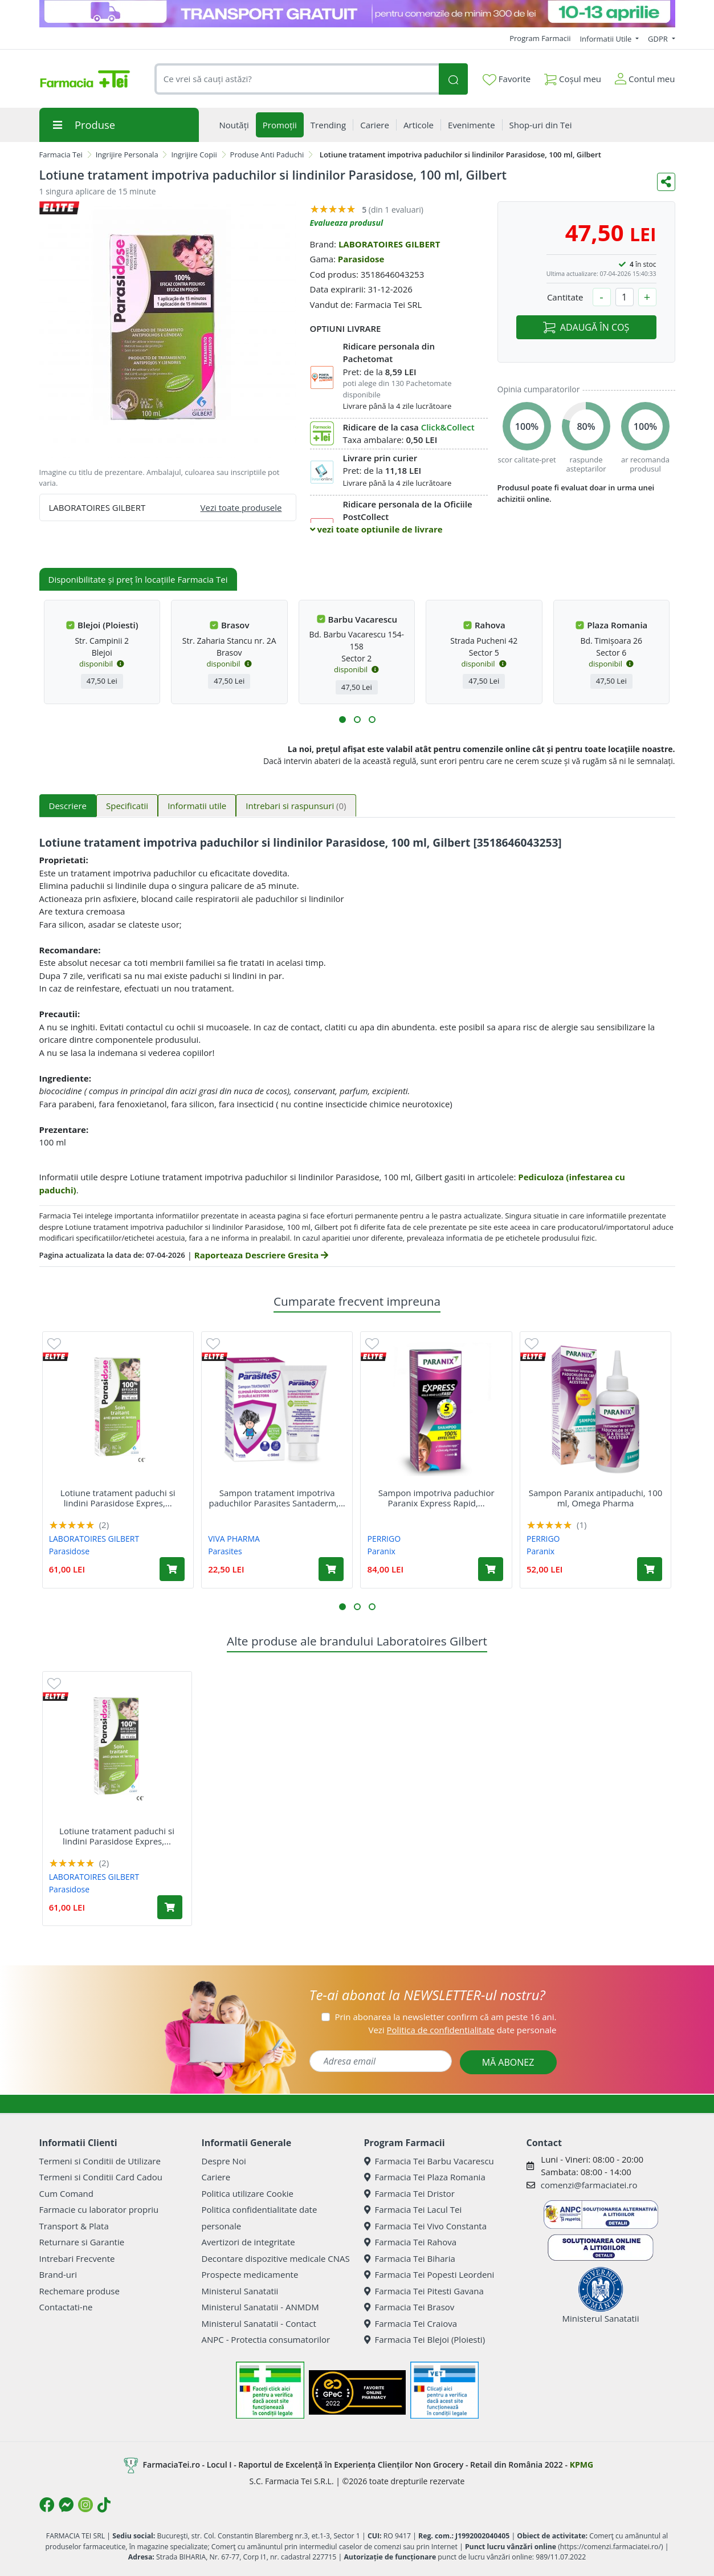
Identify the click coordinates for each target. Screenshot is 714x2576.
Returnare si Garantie (82, 2242)
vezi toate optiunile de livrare (376, 529)
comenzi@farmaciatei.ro (589, 2185)
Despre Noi (224, 2161)
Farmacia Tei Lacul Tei (413, 2209)
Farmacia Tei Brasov (409, 2307)
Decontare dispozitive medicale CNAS (276, 2258)
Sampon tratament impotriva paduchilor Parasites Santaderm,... (277, 1498)
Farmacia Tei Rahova (410, 2242)
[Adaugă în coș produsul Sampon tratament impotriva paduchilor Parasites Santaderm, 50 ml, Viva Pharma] (331, 1569)
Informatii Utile (606, 39)
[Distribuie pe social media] (666, 182)
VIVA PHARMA (234, 1538)
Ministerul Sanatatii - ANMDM (260, 2307)
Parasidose (361, 259)
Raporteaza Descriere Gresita (261, 1255)
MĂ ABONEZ (508, 2062)
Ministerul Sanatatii (240, 2291)
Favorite (507, 79)
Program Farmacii (539, 38)
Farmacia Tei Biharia (409, 2258)
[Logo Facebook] (46, 2504)
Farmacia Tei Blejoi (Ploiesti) (424, 2339)
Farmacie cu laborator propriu (99, 2209)
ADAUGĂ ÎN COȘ (586, 327)
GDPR (659, 39)
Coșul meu (572, 77)
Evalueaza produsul (346, 222)
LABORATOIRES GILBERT (389, 244)
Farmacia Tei (61, 154)
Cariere (216, 2177)
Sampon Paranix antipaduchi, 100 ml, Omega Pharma (596, 1498)
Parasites (225, 1551)
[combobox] (296, 79)
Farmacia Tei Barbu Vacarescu (429, 2161)
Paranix (381, 1551)
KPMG (581, 2464)
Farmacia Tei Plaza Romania (424, 2177)
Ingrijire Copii (194, 154)
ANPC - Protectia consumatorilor (266, 2339)
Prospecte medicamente (250, 2274)
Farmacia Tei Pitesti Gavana (424, 2291)
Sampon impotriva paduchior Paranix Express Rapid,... (436, 1498)
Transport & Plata (74, 2226)
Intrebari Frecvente (77, 2258)
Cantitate (565, 297)
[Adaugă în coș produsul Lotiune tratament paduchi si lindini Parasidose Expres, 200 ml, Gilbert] (172, 1569)
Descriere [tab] (68, 805)
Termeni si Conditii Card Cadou (100, 2177)
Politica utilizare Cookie (247, 2193)
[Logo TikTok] (104, 2504)
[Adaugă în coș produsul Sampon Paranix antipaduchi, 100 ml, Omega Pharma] (649, 1569)
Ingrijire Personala (127, 154)
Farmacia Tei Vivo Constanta (425, 2226)
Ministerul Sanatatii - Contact (259, 2323)
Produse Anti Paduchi (267, 154)
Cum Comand (66, 2193)
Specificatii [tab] (127, 805)
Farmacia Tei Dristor (409, 2193)
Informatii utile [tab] (197, 805)
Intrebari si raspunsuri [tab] (296, 805)
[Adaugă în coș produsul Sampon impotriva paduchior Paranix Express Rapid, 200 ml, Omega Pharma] (490, 1569)
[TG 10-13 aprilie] (357, 13)
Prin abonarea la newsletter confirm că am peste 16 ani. (445, 2016)
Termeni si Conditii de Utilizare (100, 2161)
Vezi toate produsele (241, 507)
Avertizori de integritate (248, 2242)
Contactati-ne (66, 2307)
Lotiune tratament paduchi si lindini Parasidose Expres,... (118, 1498)
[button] (342, 719)
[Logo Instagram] (85, 2504)
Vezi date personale (462, 2029)
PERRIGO (384, 1538)
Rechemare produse (79, 2291)
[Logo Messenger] (66, 2504)
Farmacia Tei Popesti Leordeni (429, 2274)
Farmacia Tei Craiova (411, 2323)
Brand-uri (58, 2274)
